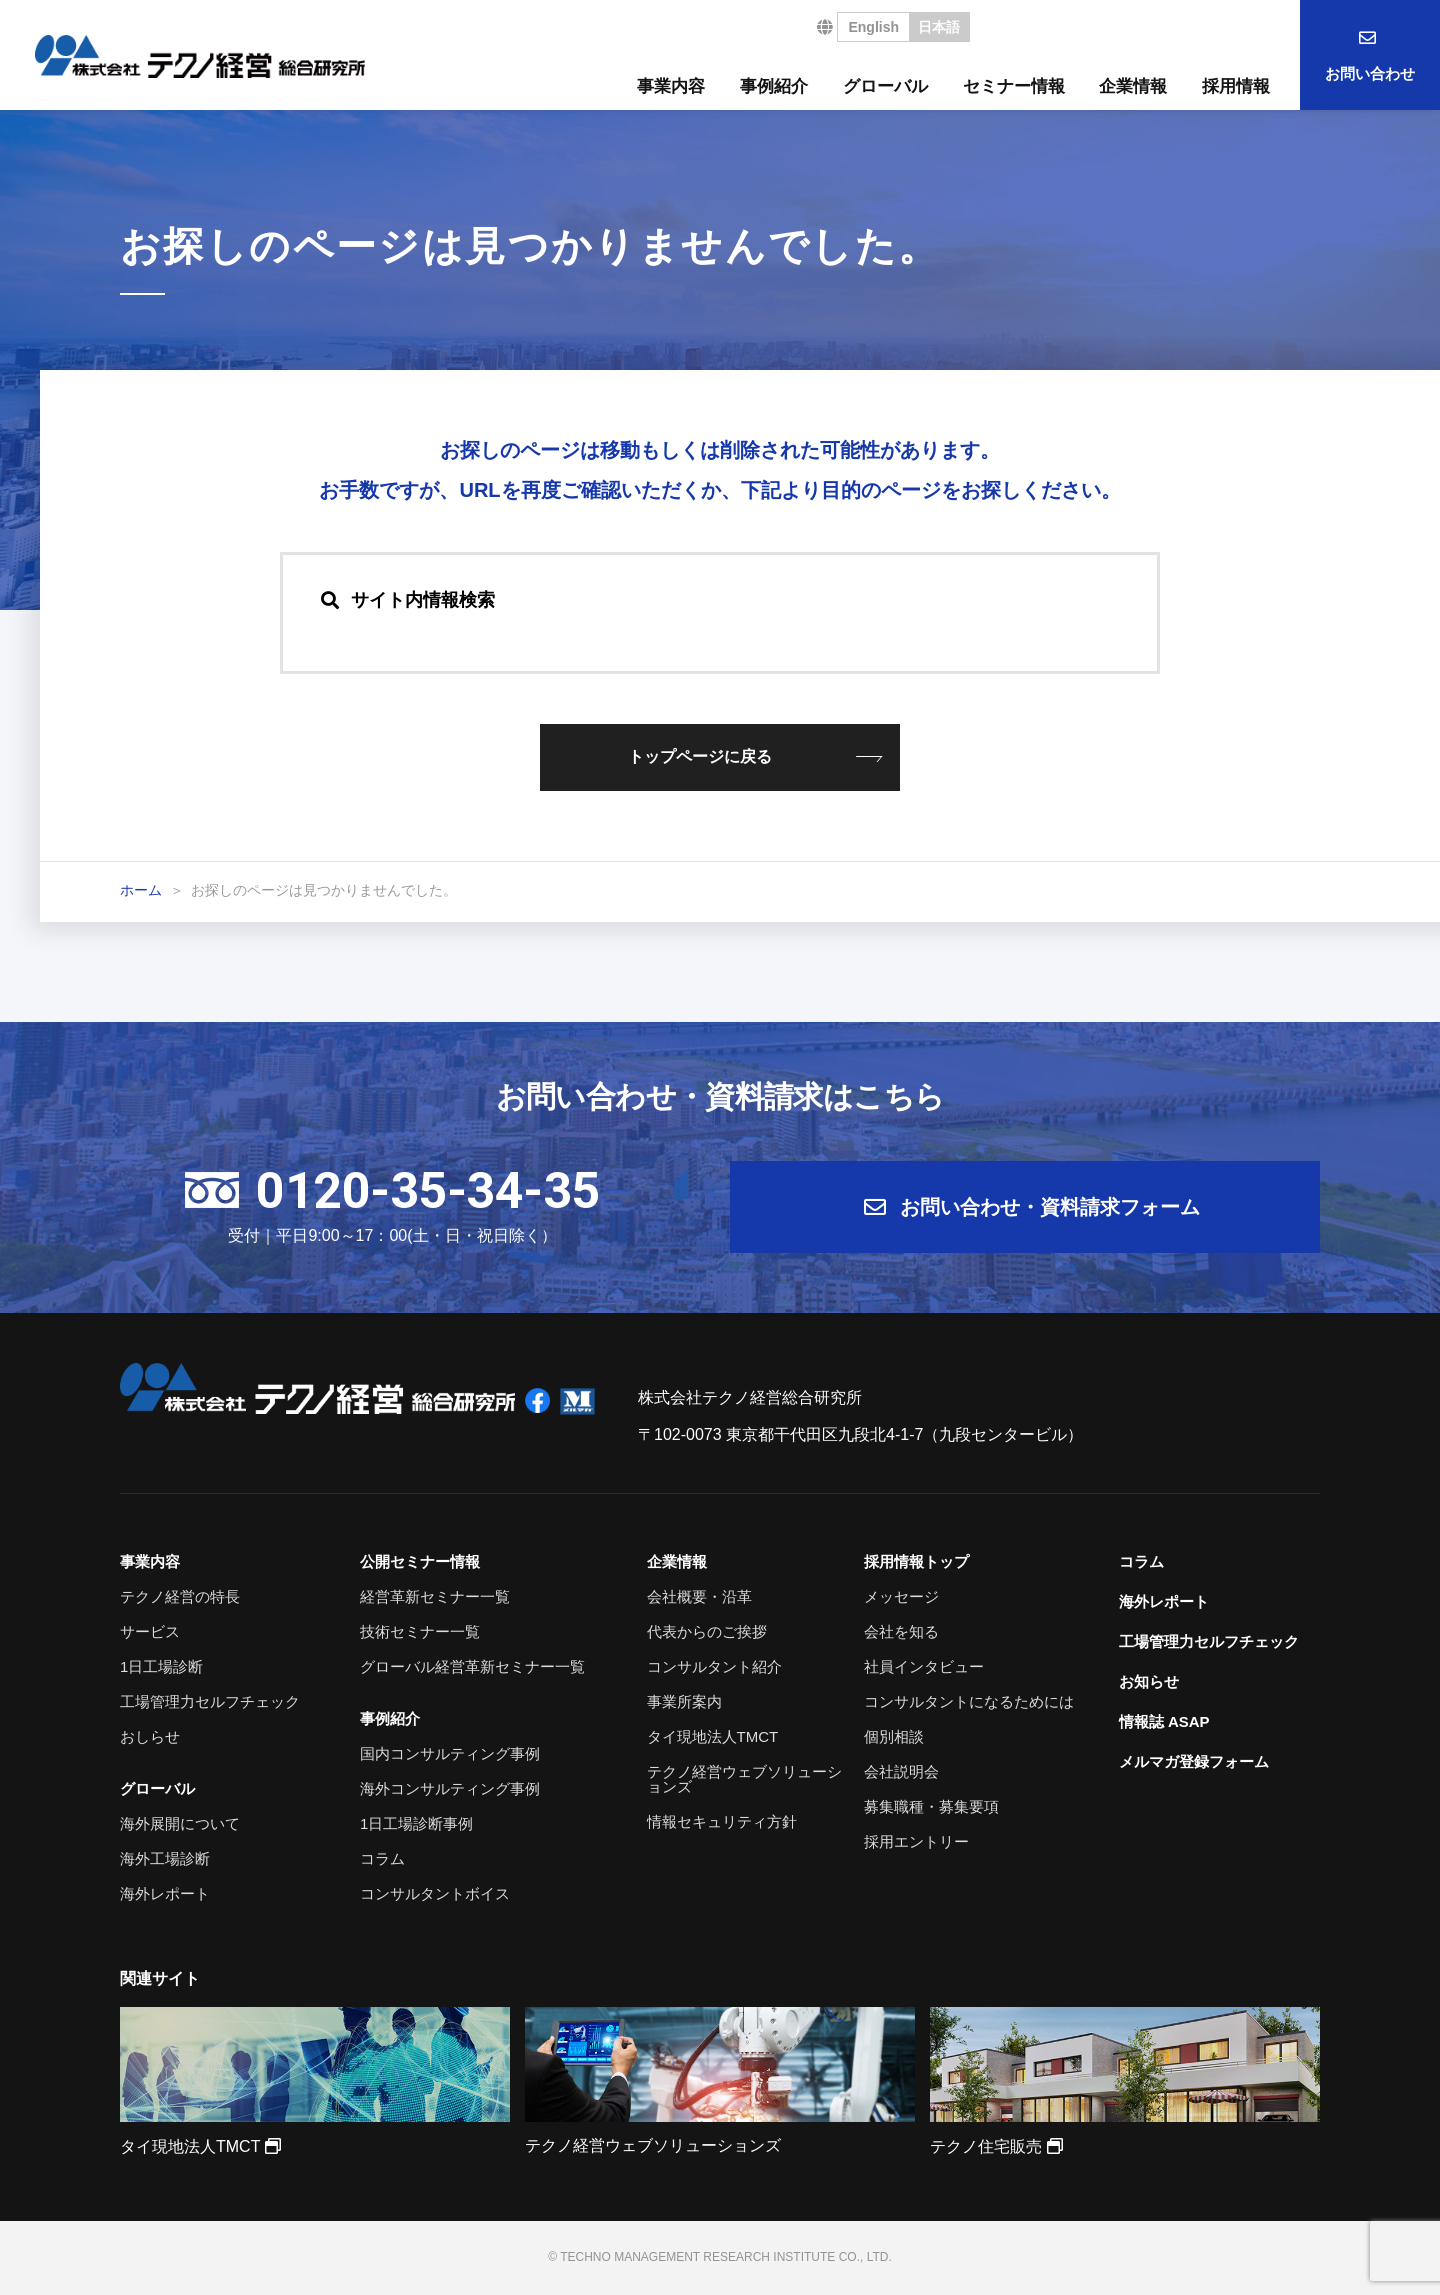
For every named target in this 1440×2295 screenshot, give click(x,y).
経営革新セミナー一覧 (435, 1596)
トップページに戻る (700, 756)
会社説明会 (901, 1771)
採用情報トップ (916, 1561)
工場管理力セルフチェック (210, 1701)
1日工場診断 (161, 1666)
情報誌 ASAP (1164, 1721)
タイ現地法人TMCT (713, 1736)
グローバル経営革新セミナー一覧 (472, 1666)
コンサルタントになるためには (969, 1701)
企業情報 (1133, 86)
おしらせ (150, 1736)
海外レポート (165, 1893)
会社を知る (901, 1631)
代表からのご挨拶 (707, 1631)
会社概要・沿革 (699, 1596)
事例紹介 (774, 86)
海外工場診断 (165, 1858)
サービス (150, 1631)
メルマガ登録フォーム (1194, 1761)
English (873, 27)
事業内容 (671, 86)
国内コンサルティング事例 (450, 1753)
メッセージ (901, 1596)
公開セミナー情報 (420, 1561)
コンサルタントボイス (435, 1893)
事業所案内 (684, 1701)
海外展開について (180, 1823)
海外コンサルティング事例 (450, 1788)
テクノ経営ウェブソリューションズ (744, 1779)
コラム (382, 1858)
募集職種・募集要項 (931, 1806)
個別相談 (894, 1736)
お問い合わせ (1370, 73)
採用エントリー (916, 1841)
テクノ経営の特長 (180, 1596)
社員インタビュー (924, 1666)
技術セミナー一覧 (420, 1631)
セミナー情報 (1014, 86)
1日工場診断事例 (416, 1823)
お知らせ (1149, 1681)
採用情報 (1236, 86)
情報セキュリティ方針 (722, 1821)
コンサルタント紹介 (714, 1666)
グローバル (885, 86)
